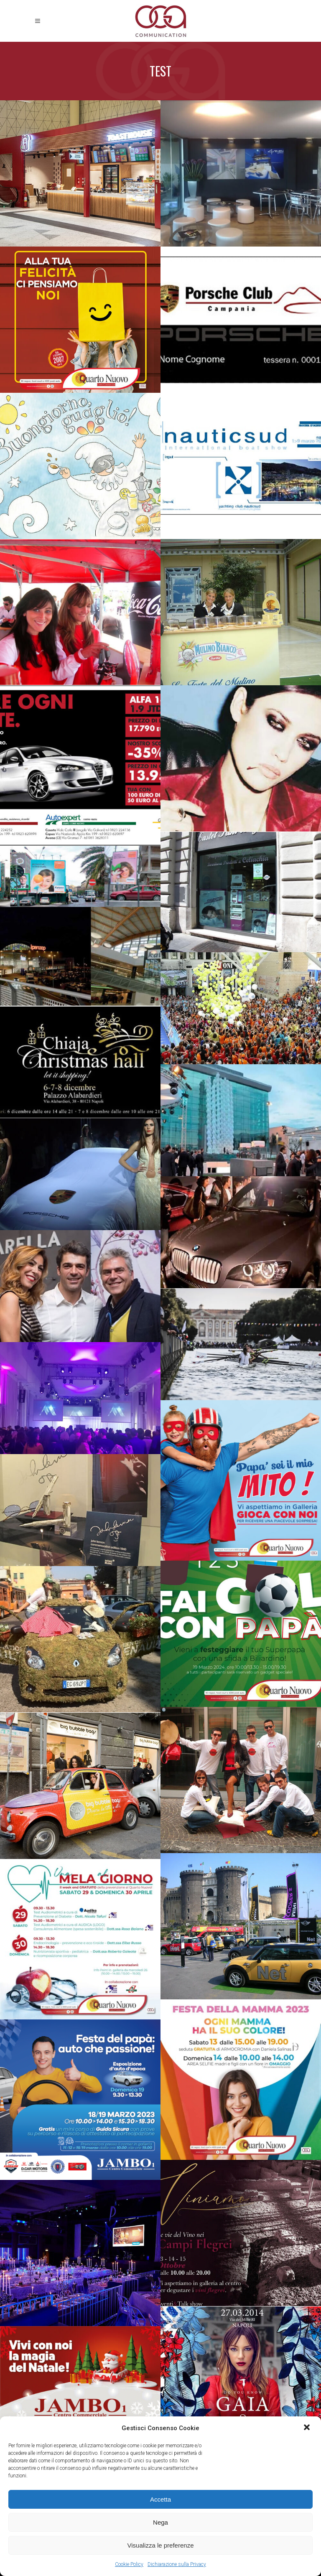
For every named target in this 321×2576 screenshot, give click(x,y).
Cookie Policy (129, 2564)
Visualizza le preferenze (160, 2545)
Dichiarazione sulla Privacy (177, 2564)
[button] (308, 2428)
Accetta (160, 2499)
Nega (160, 2522)
